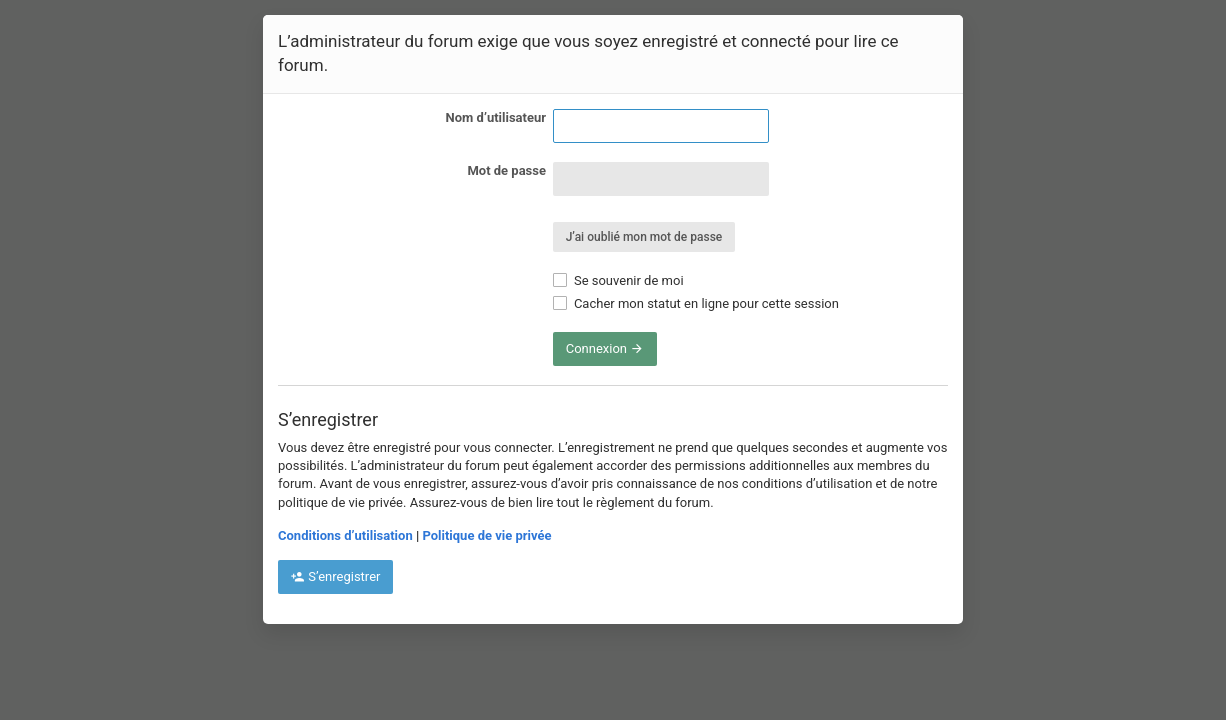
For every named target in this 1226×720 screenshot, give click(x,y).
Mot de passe (506, 170)
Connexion (605, 348)
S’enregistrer (335, 576)
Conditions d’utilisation (345, 535)
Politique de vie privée (486, 535)
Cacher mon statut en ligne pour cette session (696, 303)
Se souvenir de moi (618, 280)
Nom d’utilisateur (496, 117)
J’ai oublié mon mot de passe (644, 237)
